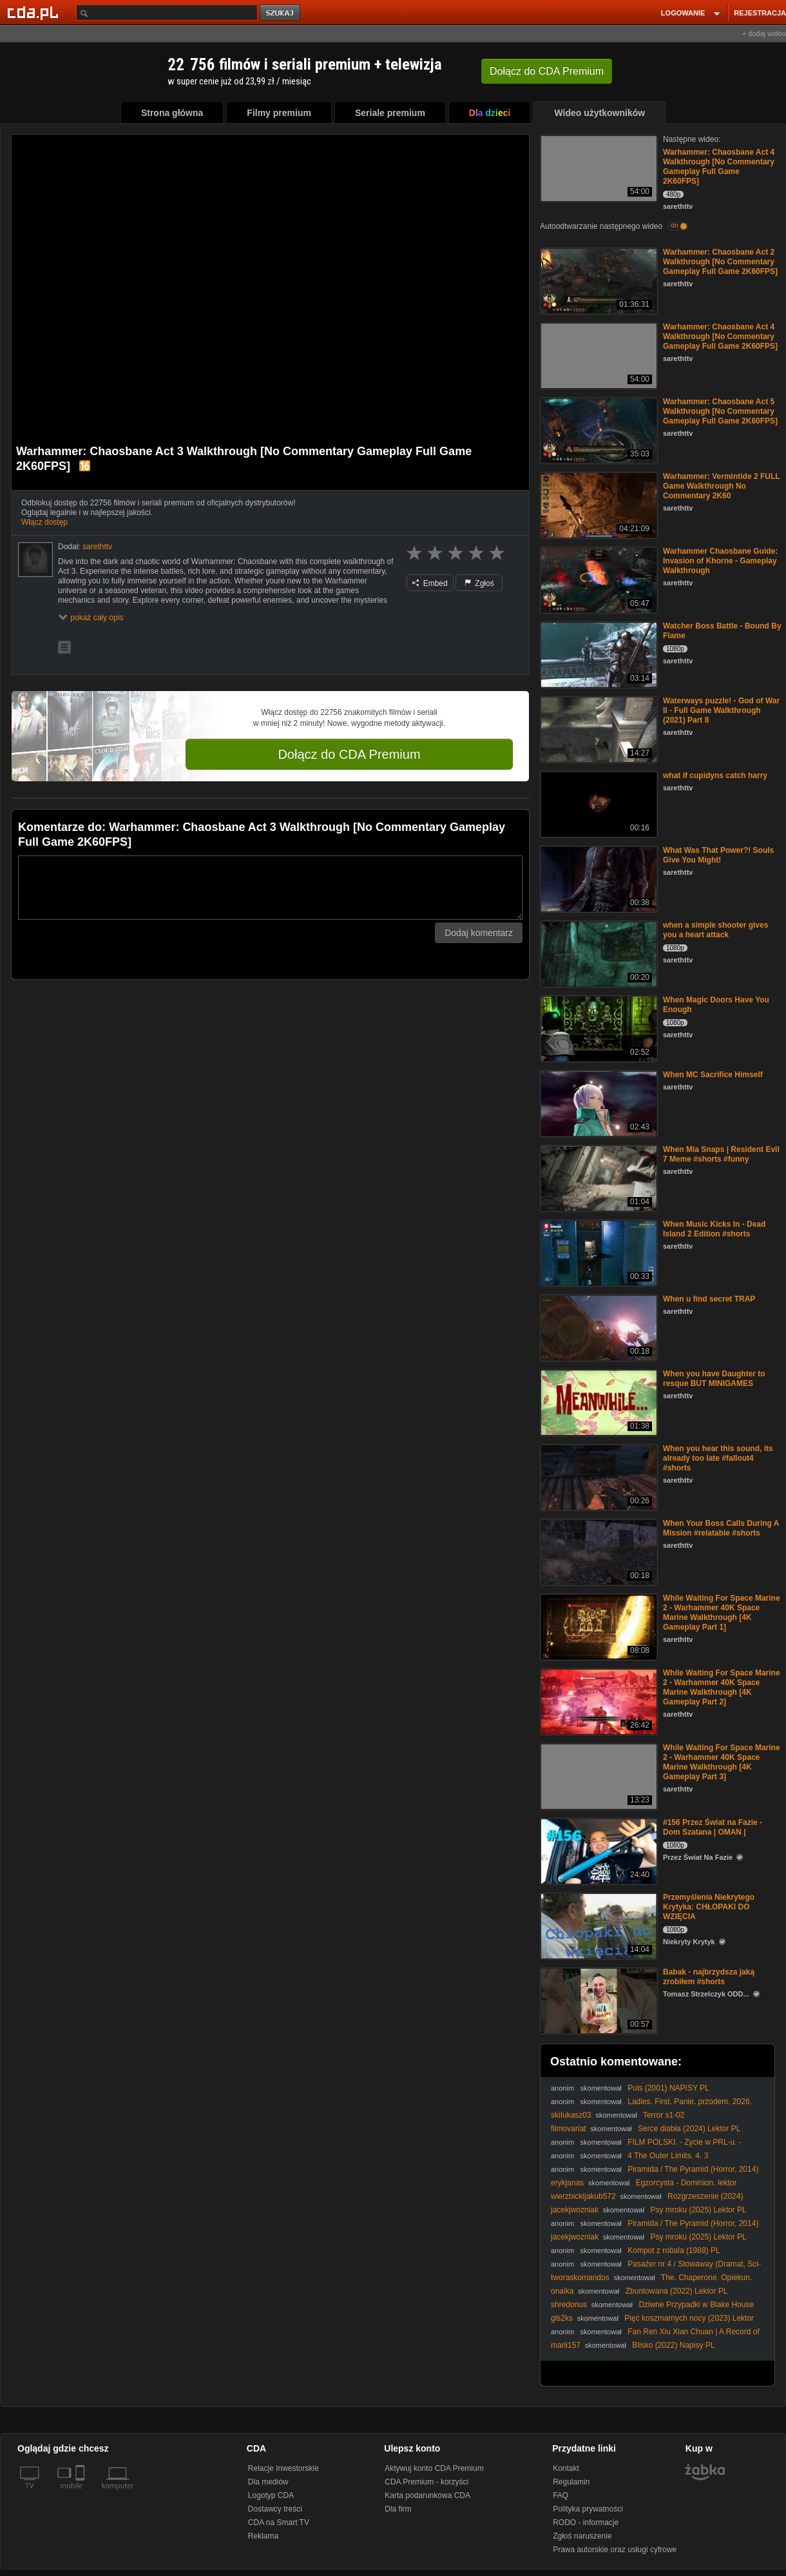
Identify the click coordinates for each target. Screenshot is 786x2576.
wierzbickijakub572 (583, 2196)
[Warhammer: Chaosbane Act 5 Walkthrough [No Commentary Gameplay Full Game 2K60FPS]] (597, 429)
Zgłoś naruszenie (582, 2536)
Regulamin (571, 2481)
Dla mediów (268, 2481)
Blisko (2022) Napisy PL (673, 2345)
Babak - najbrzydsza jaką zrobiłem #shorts (708, 1976)
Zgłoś (479, 583)
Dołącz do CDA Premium (349, 754)
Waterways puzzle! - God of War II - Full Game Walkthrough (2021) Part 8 (721, 710)
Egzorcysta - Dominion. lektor (686, 2182)
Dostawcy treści (275, 2508)
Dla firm (398, 2508)
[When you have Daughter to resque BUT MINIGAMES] (597, 1401)
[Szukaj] (167, 13)
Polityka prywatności (588, 2508)
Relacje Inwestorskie (283, 2468)
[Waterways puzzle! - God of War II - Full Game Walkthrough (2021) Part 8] (597, 728)
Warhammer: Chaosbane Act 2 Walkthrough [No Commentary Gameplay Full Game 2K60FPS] (720, 262)
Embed (429, 583)
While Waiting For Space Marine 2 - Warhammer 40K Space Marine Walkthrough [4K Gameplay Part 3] (721, 1762)
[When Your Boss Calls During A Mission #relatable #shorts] (597, 1551)
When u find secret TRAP (709, 1298)
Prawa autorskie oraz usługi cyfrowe (614, 2549)
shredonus (569, 2304)
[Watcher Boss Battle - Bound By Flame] (597, 654)
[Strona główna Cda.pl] (35, 12)
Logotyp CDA (271, 2495)
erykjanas (567, 2182)
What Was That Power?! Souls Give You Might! (718, 855)
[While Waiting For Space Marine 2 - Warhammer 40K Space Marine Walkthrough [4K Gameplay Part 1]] (597, 1626)
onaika (562, 2291)
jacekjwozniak (575, 2209)
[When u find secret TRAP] (597, 1327)
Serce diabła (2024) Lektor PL (689, 2128)
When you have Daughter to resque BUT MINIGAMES (714, 1378)
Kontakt (566, 2468)
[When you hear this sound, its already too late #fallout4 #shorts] (597, 1476)
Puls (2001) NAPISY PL (668, 2088)
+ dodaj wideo (764, 33)
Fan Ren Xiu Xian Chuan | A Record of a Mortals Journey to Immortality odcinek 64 (655, 2336)
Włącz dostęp (44, 522)
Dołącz (547, 71)
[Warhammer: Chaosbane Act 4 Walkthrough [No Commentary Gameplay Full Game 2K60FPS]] (597, 167)
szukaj (281, 13)
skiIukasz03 (571, 2115)
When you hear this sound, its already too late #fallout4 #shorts (718, 1458)
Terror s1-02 (664, 2115)
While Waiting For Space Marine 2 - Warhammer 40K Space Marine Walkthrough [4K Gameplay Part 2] (721, 1687)
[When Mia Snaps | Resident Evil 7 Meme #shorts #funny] (597, 1177)
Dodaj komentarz (479, 933)
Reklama (263, 2536)
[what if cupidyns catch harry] (597, 803)
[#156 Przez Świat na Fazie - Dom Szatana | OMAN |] (597, 1850)
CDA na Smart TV (278, 2522)
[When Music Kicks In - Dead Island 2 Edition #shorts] (597, 1252)
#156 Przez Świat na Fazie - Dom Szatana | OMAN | (712, 1827)
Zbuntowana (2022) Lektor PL (677, 2291)
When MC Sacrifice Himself (713, 1074)
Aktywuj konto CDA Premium (434, 2468)
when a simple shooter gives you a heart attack (715, 930)
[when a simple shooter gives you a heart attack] (597, 953)
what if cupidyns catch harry (715, 775)
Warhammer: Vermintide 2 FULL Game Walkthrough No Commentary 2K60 (721, 486)
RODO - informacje (585, 2522)
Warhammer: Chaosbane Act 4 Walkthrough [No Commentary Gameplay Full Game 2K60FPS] (718, 167)
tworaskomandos (580, 2277)
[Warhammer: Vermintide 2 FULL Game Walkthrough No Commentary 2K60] (597, 504)
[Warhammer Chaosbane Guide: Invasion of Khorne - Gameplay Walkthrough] (597, 579)
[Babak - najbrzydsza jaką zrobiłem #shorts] (597, 2000)
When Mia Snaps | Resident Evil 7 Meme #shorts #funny (721, 1154)
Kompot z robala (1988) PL (674, 2250)
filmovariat (568, 2128)
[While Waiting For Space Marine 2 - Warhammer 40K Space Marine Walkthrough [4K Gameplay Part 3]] (597, 1775)
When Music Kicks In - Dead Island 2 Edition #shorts (714, 1229)
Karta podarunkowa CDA (427, 2495)
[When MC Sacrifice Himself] (597, 1102)
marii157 (565, 2345)
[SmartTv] (81, 2493)
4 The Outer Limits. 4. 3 (668, 2155)
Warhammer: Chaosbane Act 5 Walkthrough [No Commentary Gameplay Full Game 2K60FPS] (720, 411)
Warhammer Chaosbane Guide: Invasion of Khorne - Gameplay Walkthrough (720, 561)
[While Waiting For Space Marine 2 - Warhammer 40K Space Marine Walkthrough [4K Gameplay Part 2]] (597, 1700)
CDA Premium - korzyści (426, 2481)
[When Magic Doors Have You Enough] (597, 1027)
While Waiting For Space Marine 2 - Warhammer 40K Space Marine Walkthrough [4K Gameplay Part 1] (721, 1613)
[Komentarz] (270, 887)
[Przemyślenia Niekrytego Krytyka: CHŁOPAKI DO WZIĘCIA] (597, 1925)
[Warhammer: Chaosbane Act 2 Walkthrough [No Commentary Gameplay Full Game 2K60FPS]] (597, 280)
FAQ (560, 2495)
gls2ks (562, 2318)
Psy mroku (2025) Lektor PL (698, 2209)
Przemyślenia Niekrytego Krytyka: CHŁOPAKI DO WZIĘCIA (708, 1907)
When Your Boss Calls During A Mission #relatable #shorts (721, 1528)
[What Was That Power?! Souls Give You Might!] (597, 878)
